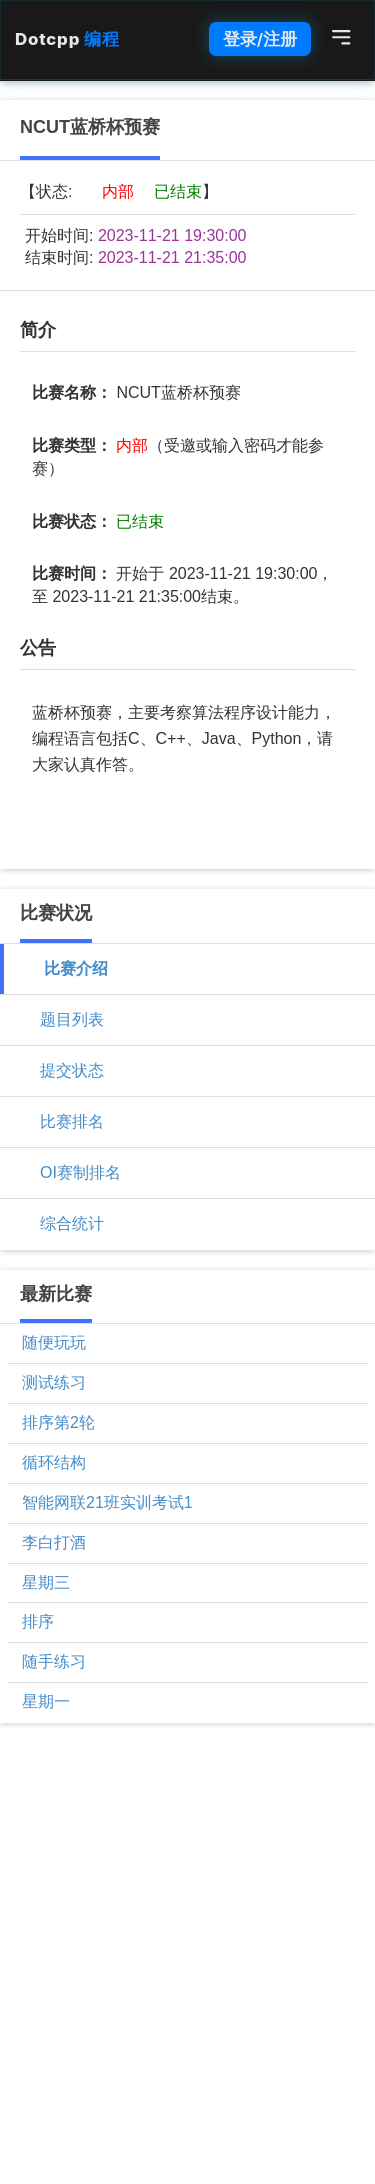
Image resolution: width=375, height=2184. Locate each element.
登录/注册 (260, 39)
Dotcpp (67, 39)
